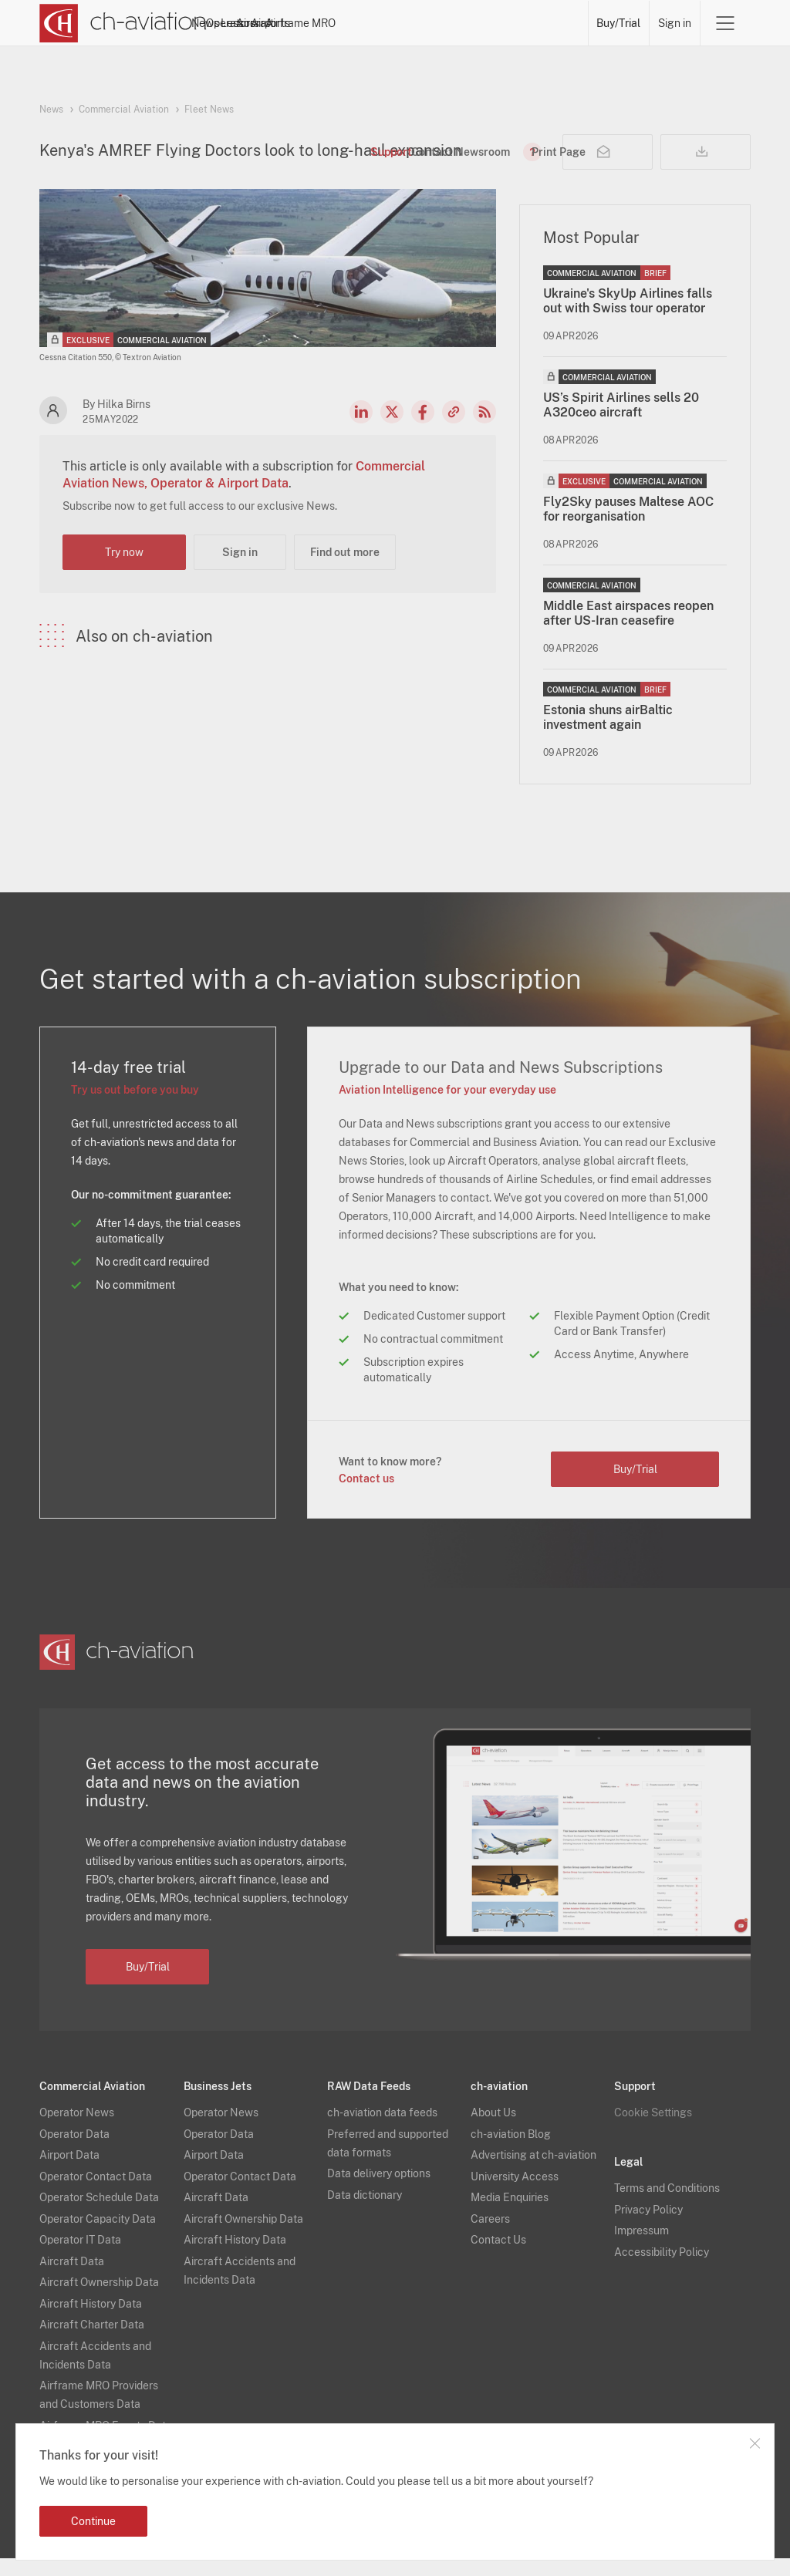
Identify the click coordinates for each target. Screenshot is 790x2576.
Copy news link (453, 429)
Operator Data (74, 2152)
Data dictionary (364, 2213)
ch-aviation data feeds (382, 2130)
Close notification (754, 2443)
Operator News (76, 2130)
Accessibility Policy (661, 2270)
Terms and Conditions (667, 2206)
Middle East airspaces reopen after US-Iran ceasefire (628, 631)
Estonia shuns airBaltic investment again (608, 735)
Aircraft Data (71, 2279)
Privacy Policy (648, 2227)
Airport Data (69, 2172)
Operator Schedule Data (99, 2215)
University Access (515, 2194)
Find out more (345, 570)
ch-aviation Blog (511, 2152)
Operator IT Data (80, 2257)
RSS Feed (484, 429)
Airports (475, 23)
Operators (308, 23)
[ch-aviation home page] (123, 23)
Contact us (366, 1496)
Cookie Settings (653, 2130)
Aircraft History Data (90, 2321)
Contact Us (498, 2257)
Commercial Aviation (124, 109)
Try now (124, 570)
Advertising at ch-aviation (533, 2172)
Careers (490, 2236)
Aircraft (421, 23)
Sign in (674, 23)
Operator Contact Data (95, 2194)
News (253, 23)
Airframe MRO (546, 23)
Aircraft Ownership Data (99, 2300)
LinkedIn (361, 429)
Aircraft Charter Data (91, 2342)
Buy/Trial (619, 23)
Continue (93, 2521)
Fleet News (209, 109)
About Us (493, 2130)
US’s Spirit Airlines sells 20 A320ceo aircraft (621, 422)
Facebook (422, 429)
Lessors (367, 23)
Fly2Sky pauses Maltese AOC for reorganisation (628, 526)
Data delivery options (378, 2191)
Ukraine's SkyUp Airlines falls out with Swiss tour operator (627, 318)
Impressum (641, 2248)
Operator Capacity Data (97, 2236)
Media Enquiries (510, 2215)
